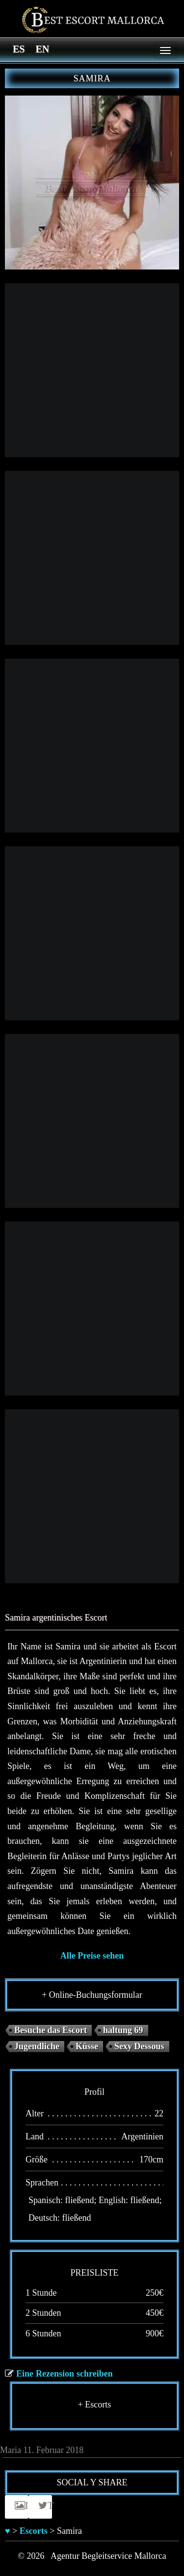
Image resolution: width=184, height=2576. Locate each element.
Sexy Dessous (139, 2046)
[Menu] (165, 50)
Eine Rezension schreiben (64, 2373)
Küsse (87, 2046)
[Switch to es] (18, 48)
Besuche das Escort (50, 2030)
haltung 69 (123, 2030)
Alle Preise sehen (92, 1956)
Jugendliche (36, 2046)
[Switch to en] (42, 48)
